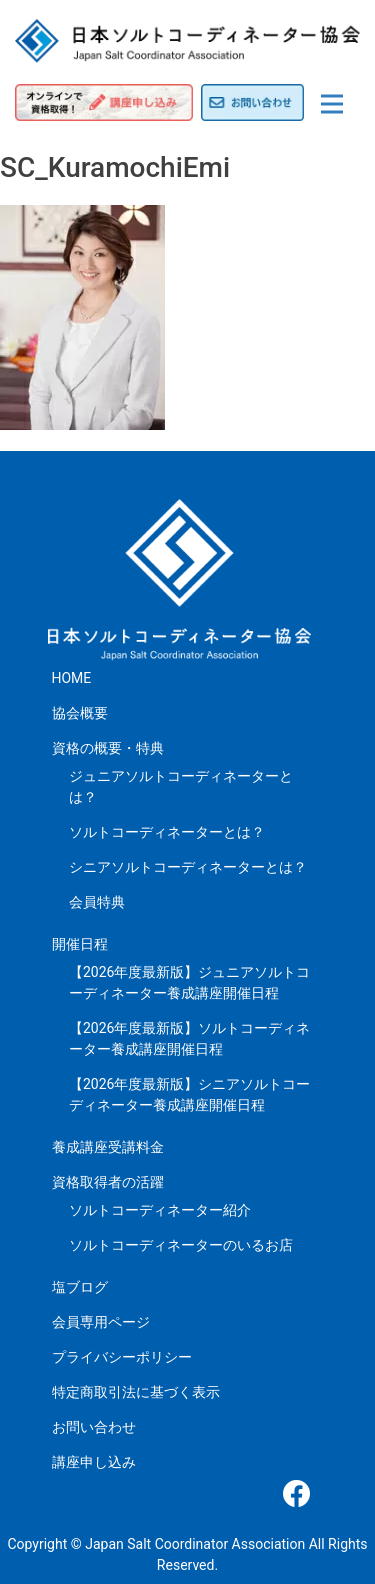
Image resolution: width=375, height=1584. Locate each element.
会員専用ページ (101, 1322)
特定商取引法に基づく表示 (136, 1392)
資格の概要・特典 (108, 748)
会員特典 (97, 902)
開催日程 (80, 944)
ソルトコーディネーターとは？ (167, 832)
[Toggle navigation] (332, 104)
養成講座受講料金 (108, 1147)
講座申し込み (94, 1462)
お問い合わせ (94, 1427)
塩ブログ (80, 1287)
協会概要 (80, 713)
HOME (72, 678)
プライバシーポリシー (122, 1357)
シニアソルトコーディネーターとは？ (188, 867)
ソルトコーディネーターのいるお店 (181, 1245)
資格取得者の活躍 (108, 1182)
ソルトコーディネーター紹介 (160, 1210)
